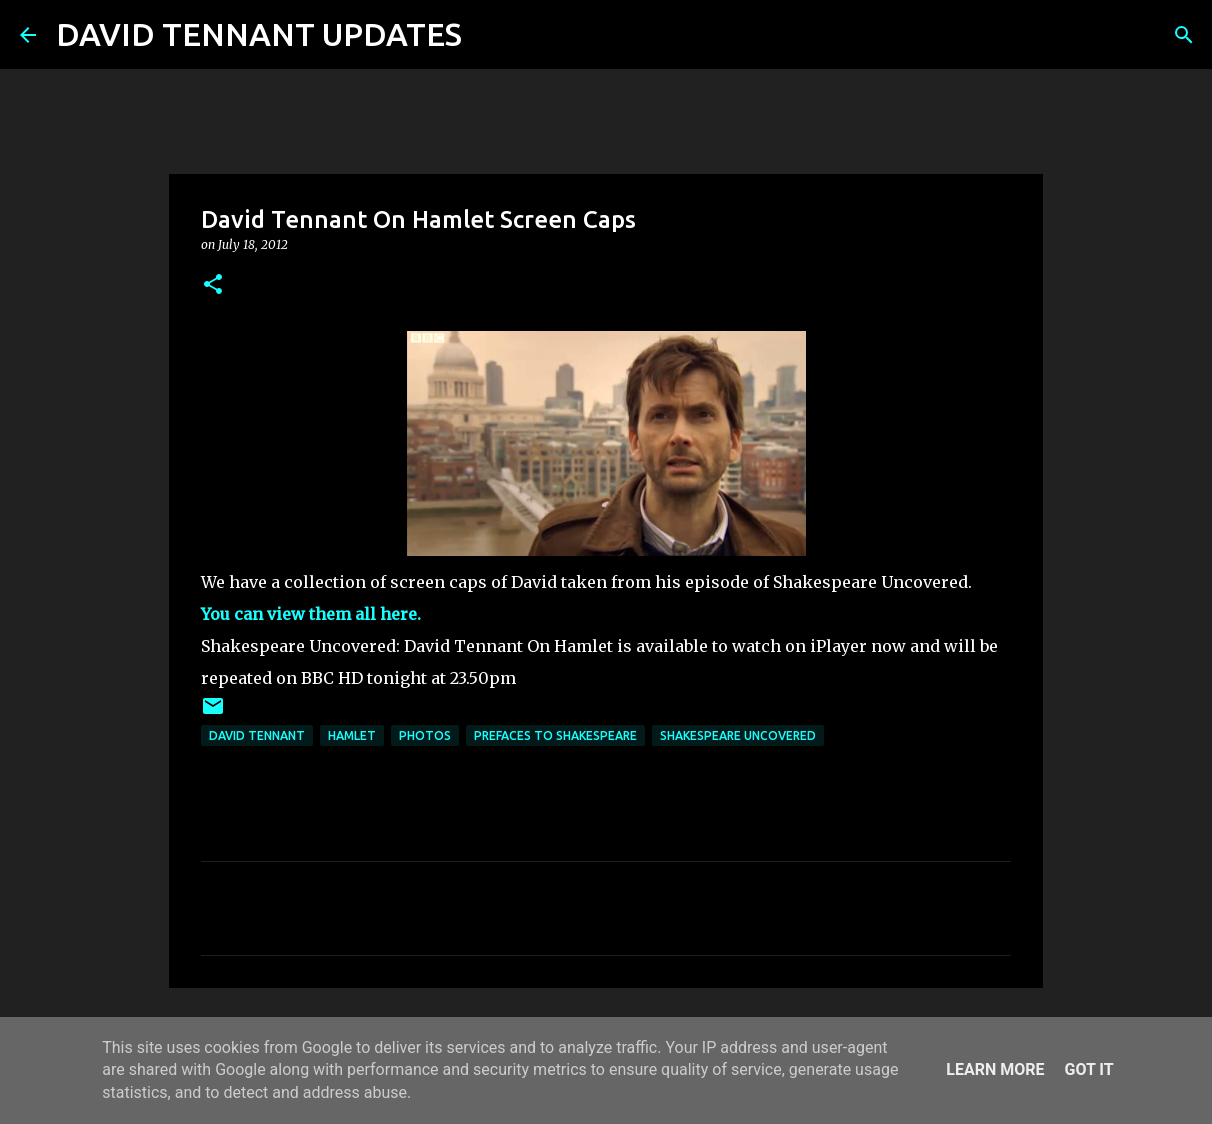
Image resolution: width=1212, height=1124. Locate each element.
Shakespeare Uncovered (738, 735)
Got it (1088, 1069)
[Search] (490, 35)
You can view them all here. (311, 614)
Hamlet (352, 735)
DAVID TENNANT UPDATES (259, 34)
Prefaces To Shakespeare (555, 735)
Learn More (995, 1069)
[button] (213, 285)
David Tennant (257, 735)
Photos (425, 735)
